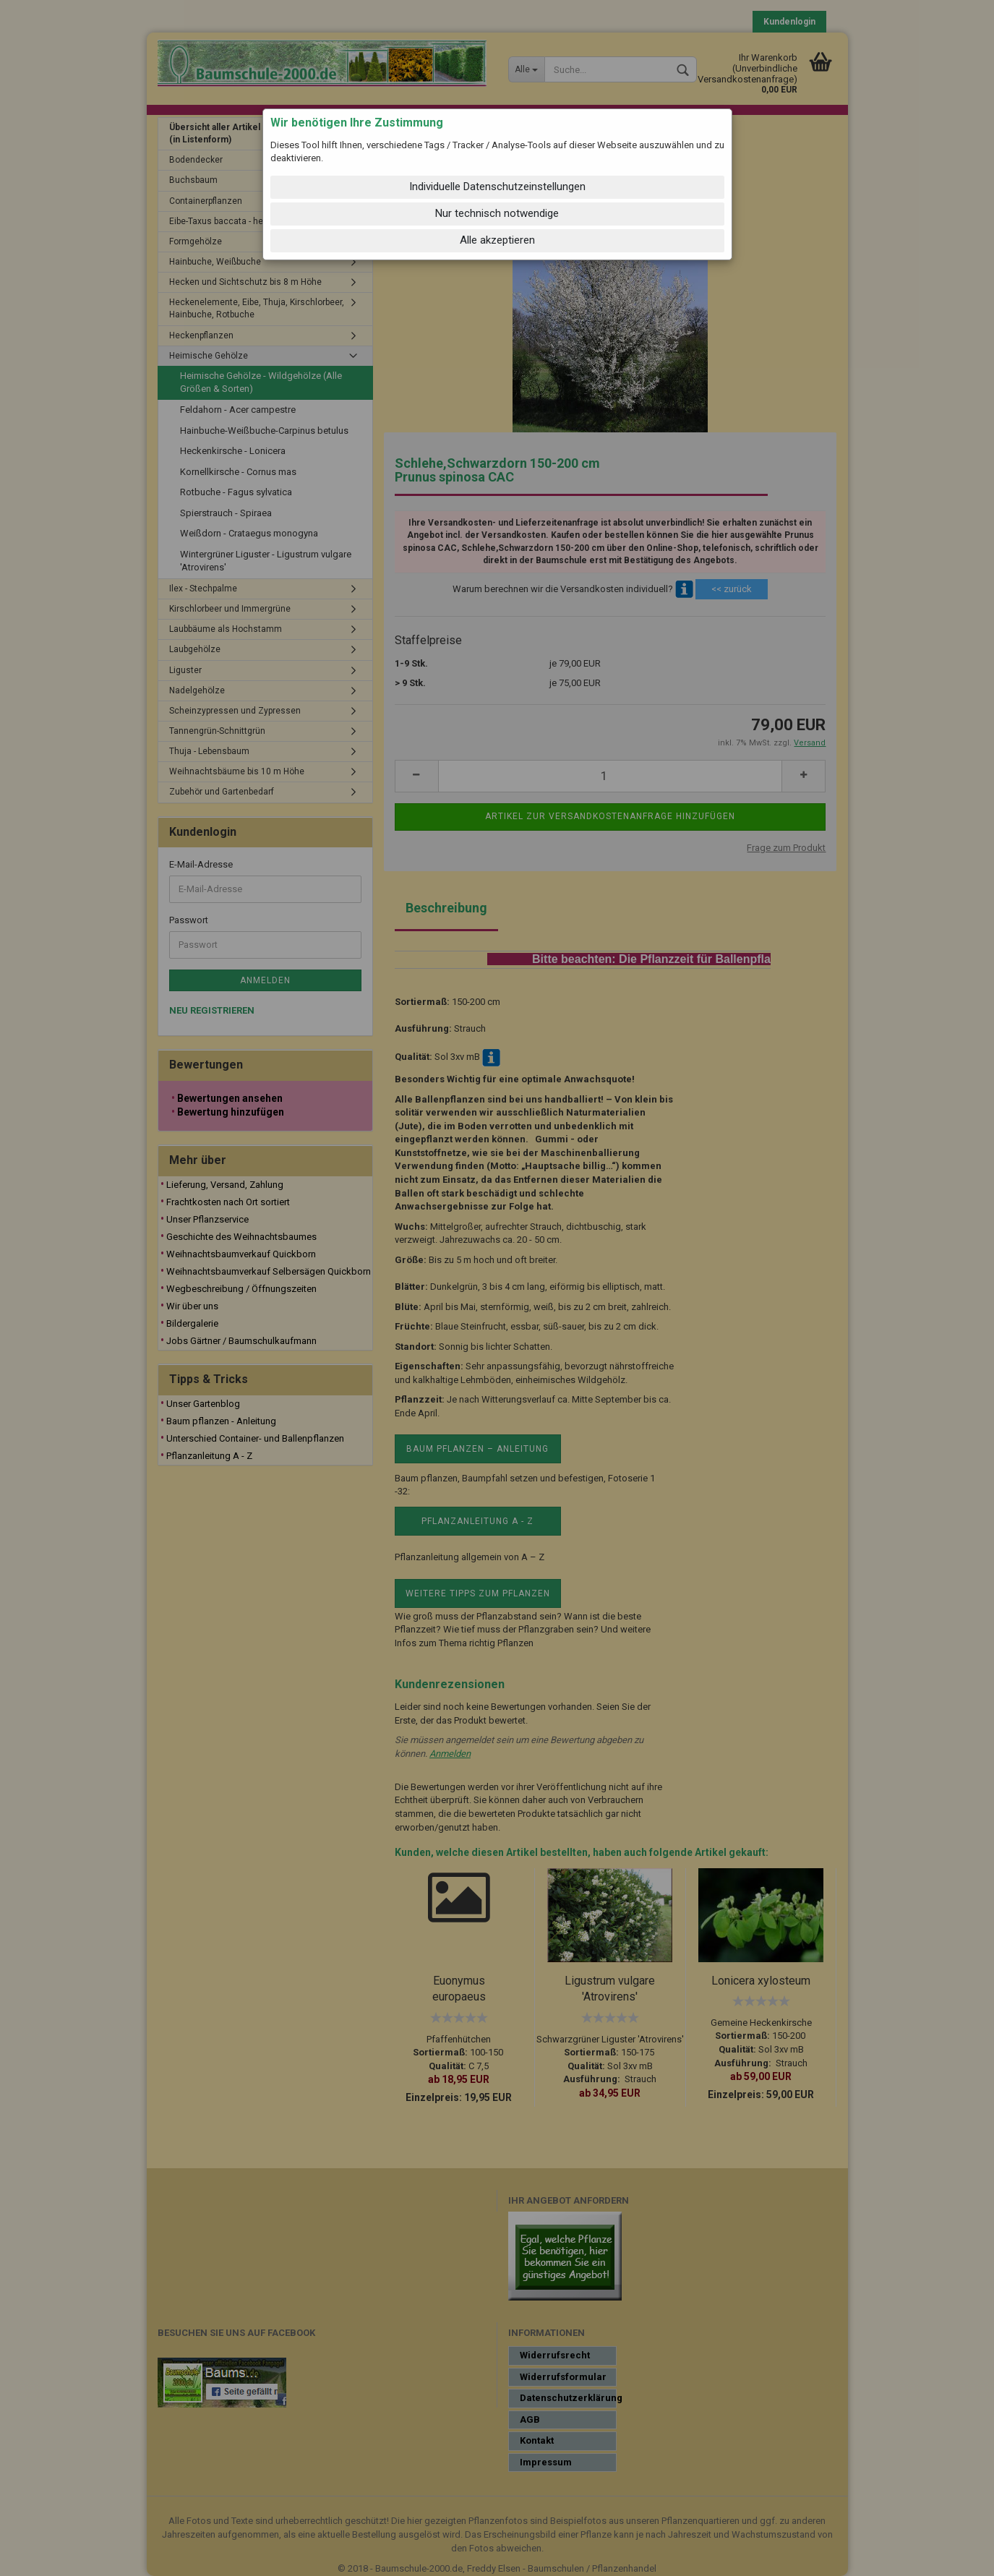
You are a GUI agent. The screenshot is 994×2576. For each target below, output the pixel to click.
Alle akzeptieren (497, 240)
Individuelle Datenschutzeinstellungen (497, 186)
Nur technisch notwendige (497, 213)
